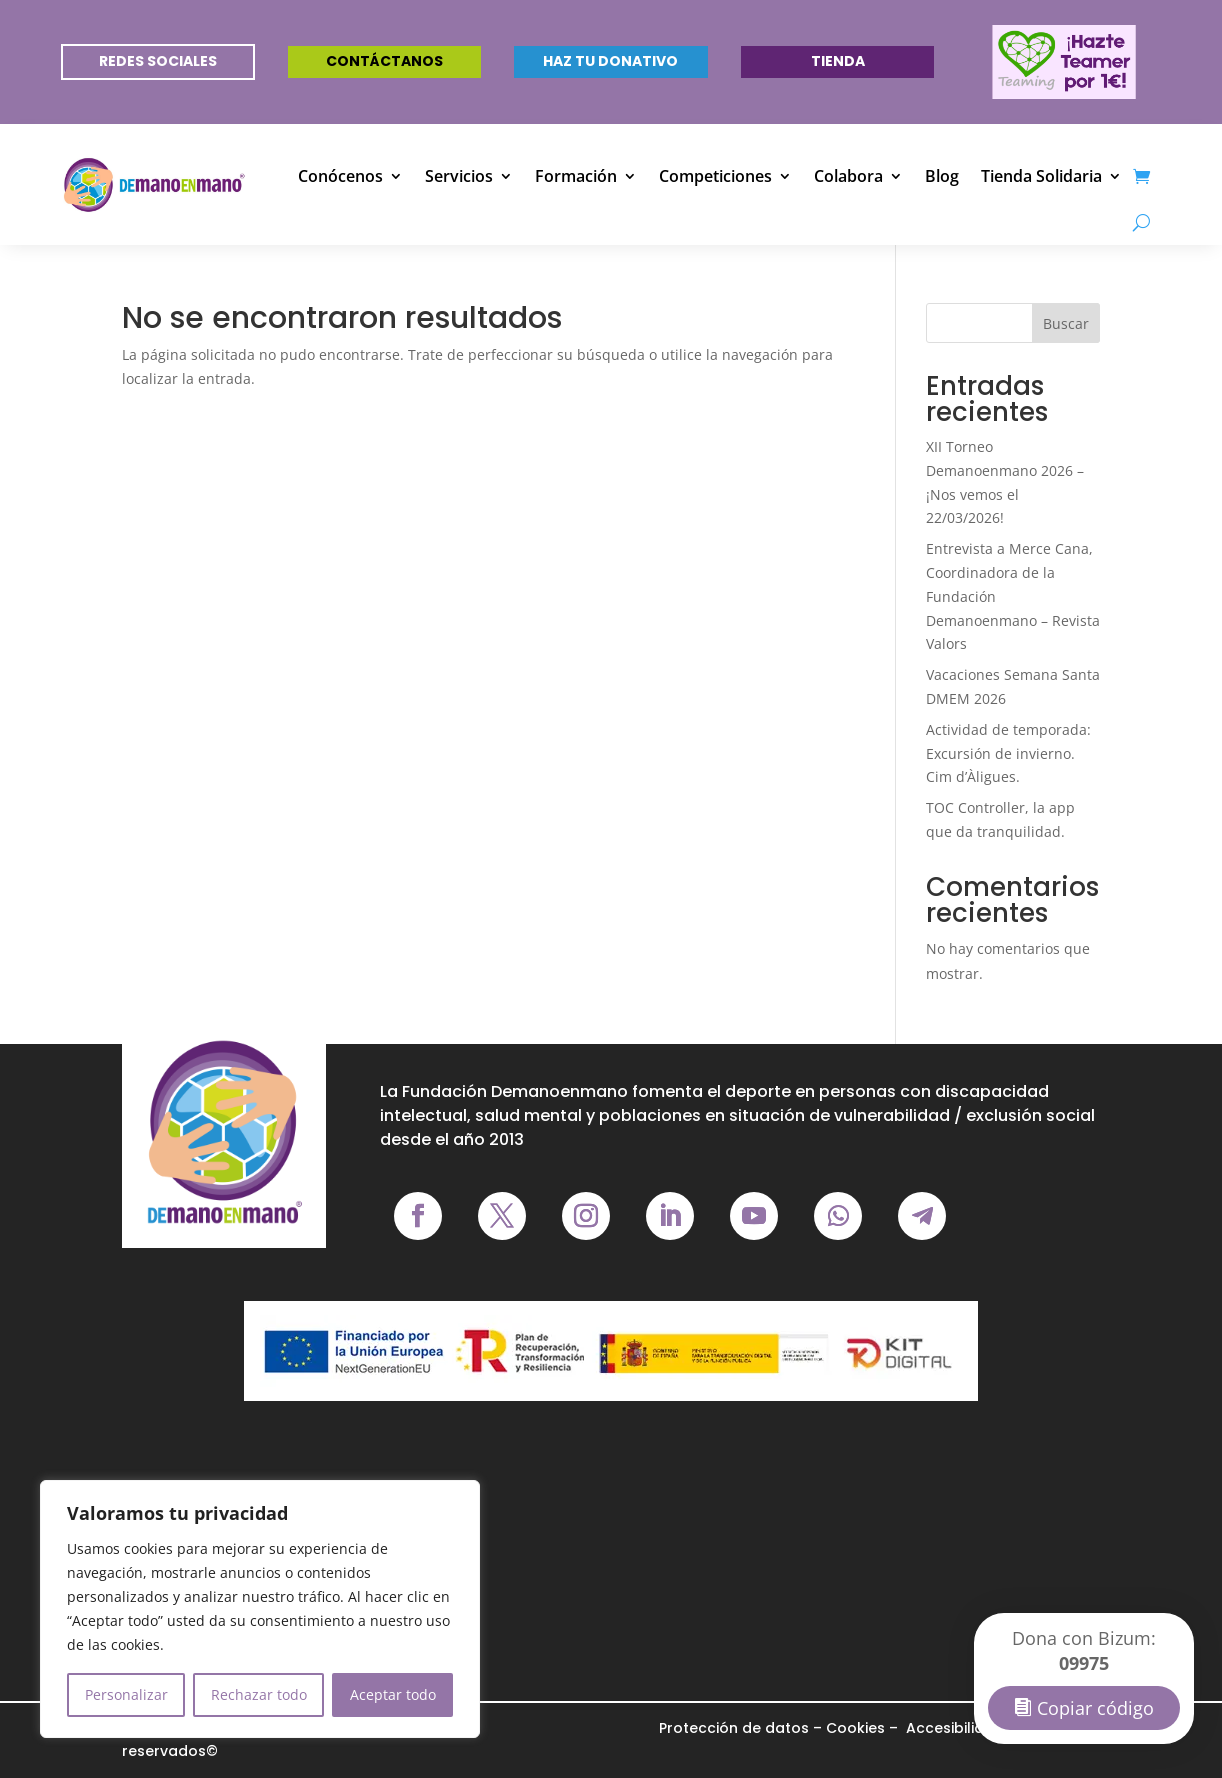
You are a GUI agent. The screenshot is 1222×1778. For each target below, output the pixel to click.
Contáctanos (384, 61)
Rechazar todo (259, 1694)
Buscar (1066, 323)
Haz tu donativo (610, 61)
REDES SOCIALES (158, 61)
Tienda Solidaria (1041, 176)
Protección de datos (734, 1728)
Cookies (855, 1728)
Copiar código (1095, 1708)
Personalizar (126, 1694)
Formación (576, 176)
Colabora (848, 176)
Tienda (838, 61)
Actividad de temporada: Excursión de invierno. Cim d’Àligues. (1008, 753)
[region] (260, 1609)
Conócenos (340, 176)
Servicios (459, 176)
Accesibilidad (953, 1728)
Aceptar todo (393, 1694)
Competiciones (715, 176)
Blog (942, 176)
